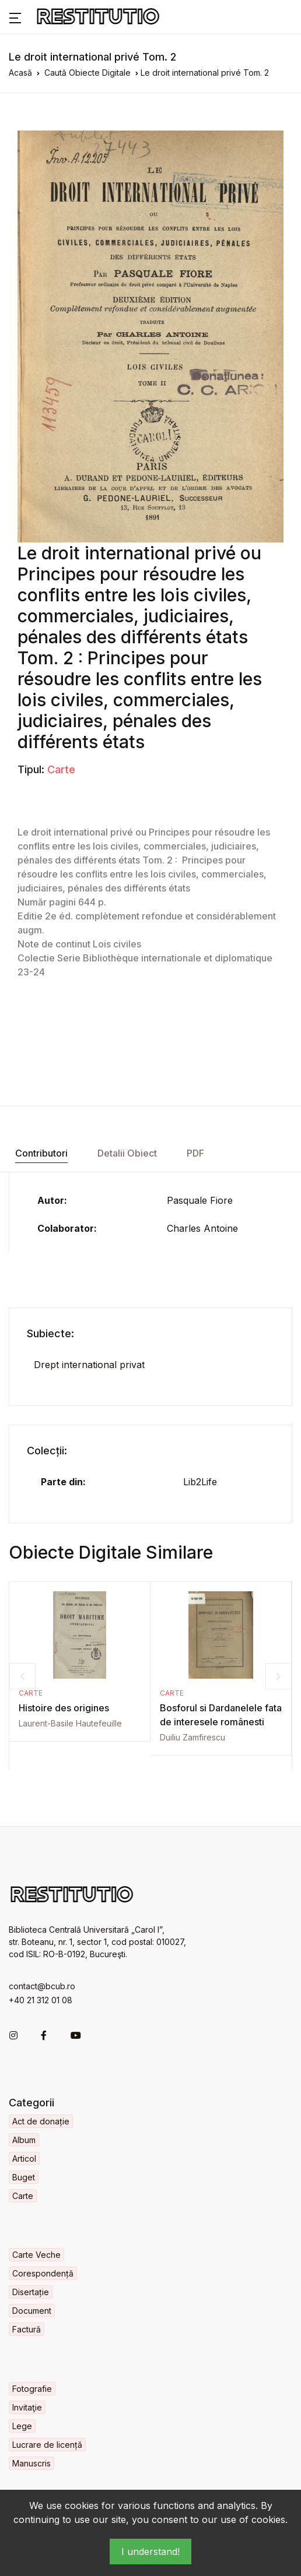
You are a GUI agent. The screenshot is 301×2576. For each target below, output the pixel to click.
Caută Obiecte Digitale (87, 72)
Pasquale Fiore (200, 1200)
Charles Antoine (202, 1228)
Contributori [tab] (41, 1153)
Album (24, 2140)
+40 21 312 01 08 (40, 2000)
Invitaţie (27, 2407)
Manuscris (31, 2463)
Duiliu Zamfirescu (192, 1737)
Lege (22, 2426)
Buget (23, 2177)
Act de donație (40, 2121)
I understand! (150, 2551)
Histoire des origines (64, 1708)
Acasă (20, 72)
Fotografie (32, 2389)
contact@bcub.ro (42, 1986)
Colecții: (47, 1450)
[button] (15, 17)
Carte (61, 769)
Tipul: (31, 769)
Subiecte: (50, 1333)
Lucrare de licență (47, 2445)
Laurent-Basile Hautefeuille (70, 1723)
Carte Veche (36, 2255)
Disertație (30, 2292)
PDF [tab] (195, 1153)
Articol (24, 2158)
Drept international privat (89, 1364)
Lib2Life (200, 1482)
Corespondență (43, 2273)
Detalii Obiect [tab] (127, 1153)
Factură (26, 2329)
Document (31, 2311)
